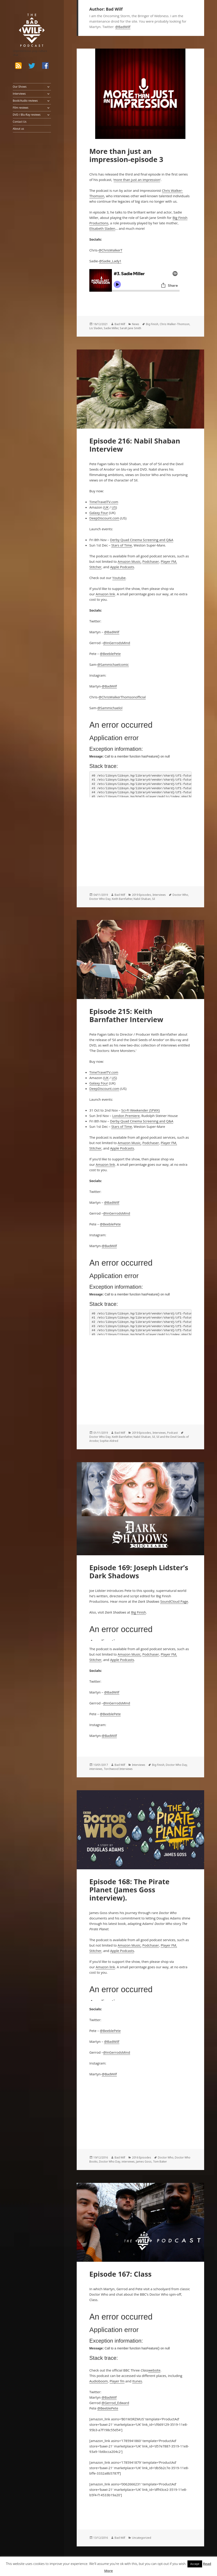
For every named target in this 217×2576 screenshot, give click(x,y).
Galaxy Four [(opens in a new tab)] (98, 512)
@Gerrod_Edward (115, 2402)
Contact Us (20, 122)
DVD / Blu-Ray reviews (27, 115)
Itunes (137, 2381)
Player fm (117, 2381)
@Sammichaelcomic (113, 664)
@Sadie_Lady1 (110, 261)
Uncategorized (141, 2538)
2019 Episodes (141, 895)
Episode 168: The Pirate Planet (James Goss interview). (129, 1890)
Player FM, (169, 561)
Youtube (119, 577)
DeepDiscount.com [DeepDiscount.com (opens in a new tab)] (104, 518)
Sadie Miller (111, 328)
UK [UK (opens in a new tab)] (106, 507)
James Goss (144, 2161)
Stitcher (95, 567)
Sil (153, 899)
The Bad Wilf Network (29, 19)
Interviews (19, 94)
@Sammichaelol (109, 708)
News (135, 324)
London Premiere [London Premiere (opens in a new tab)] (126, 1115)
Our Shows (20, 87)
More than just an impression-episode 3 (126, 155)
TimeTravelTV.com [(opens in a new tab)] (103, 502)
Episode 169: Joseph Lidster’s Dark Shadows (138, 1571)
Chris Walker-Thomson (174, 324)
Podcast (172, 1433)
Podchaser (150, 561)
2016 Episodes (141, 2157)
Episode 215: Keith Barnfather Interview (126, 1015)
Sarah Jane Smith (130, 328)
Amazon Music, (130, 561)
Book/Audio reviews (25, 101)
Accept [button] (194, 2564)
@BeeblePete (110, 653)
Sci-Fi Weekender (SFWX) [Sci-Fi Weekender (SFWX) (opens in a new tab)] (140, 1110)
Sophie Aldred (109, 1441)
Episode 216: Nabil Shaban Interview (134, 445)
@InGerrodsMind (116, 642)
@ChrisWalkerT (110, 250)
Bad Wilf (120, 324)
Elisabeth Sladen (102, 228)
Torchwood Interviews (118, 1769)
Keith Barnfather (122, 899)
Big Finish (152, 324)
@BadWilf (122, 26)
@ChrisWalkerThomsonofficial (122, 697)
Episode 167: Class (120, 2274)
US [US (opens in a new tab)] (114, 507)
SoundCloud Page (174, 1601)
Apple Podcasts (122, 567)
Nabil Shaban (142, 899)
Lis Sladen (95, 328)
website (154, 2370)
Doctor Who (180, 895)
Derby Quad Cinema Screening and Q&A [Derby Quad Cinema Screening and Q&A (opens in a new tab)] (141, 539)
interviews (95, 1769)
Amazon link (105, 594)
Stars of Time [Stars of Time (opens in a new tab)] (121, 545)
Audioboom (98, 2381)
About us (18, 129)
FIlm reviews (20, 108)
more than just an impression (137, 179)
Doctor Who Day (100, 899)
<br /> (102, 830)
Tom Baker (160, 2161)
